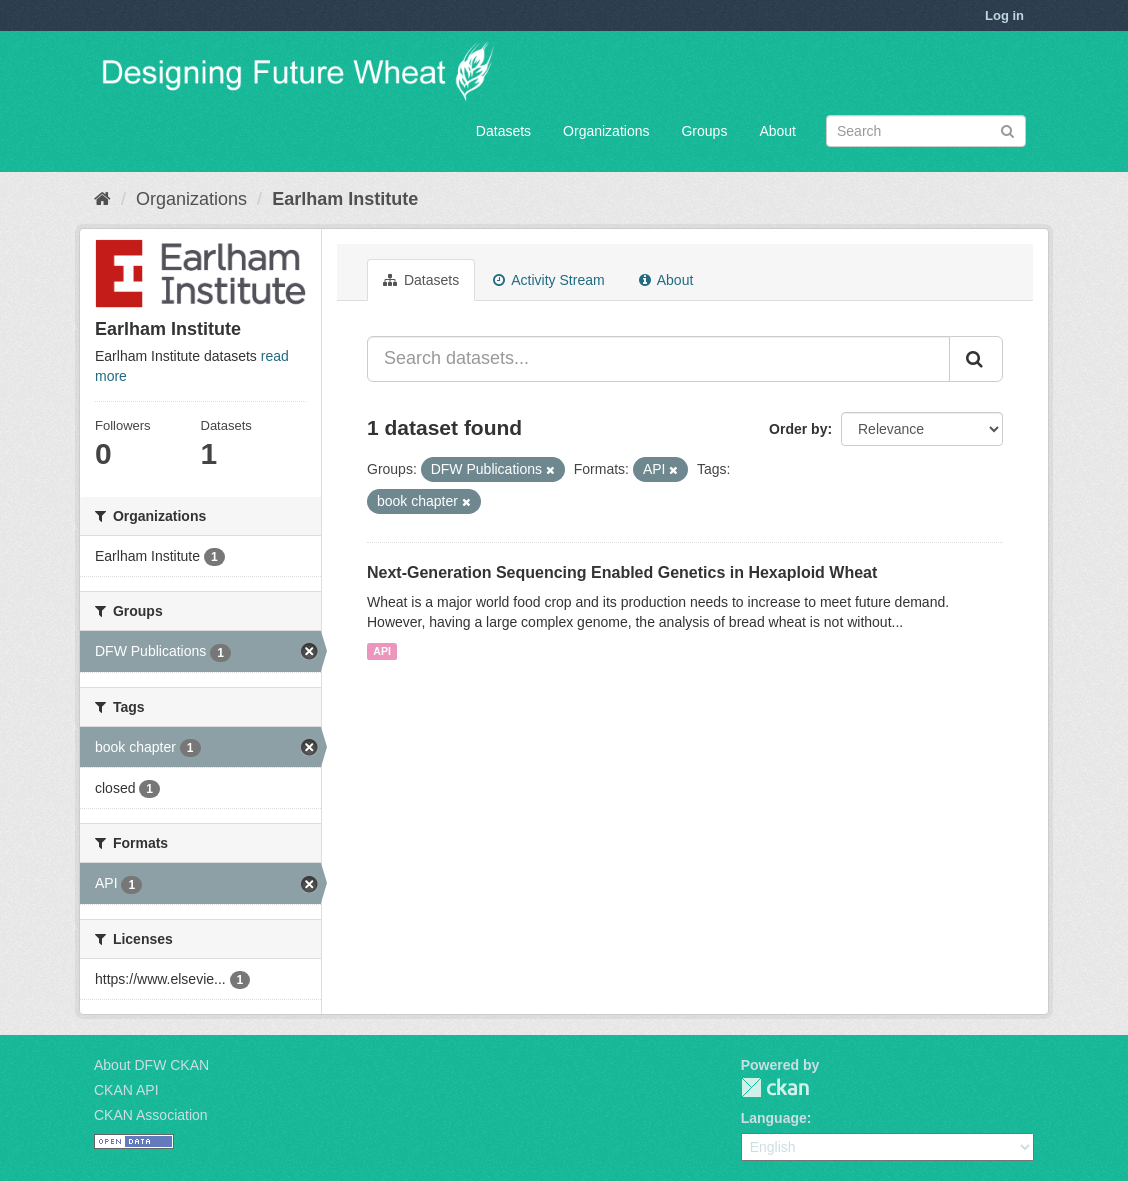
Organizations (606, 131)
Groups (704, 131)
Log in (1004, 15)
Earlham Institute (345, 199)
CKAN (775, 1087)
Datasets (503, 131)
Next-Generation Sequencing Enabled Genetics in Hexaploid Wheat (622, 572)
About (777, 131)
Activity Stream (548, 280)
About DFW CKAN (151, 1065)
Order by (798, 429)
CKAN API (126, 1090)
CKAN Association (151, 1115)
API (382, 651)
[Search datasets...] (658, 359)
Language (774, 1118)
